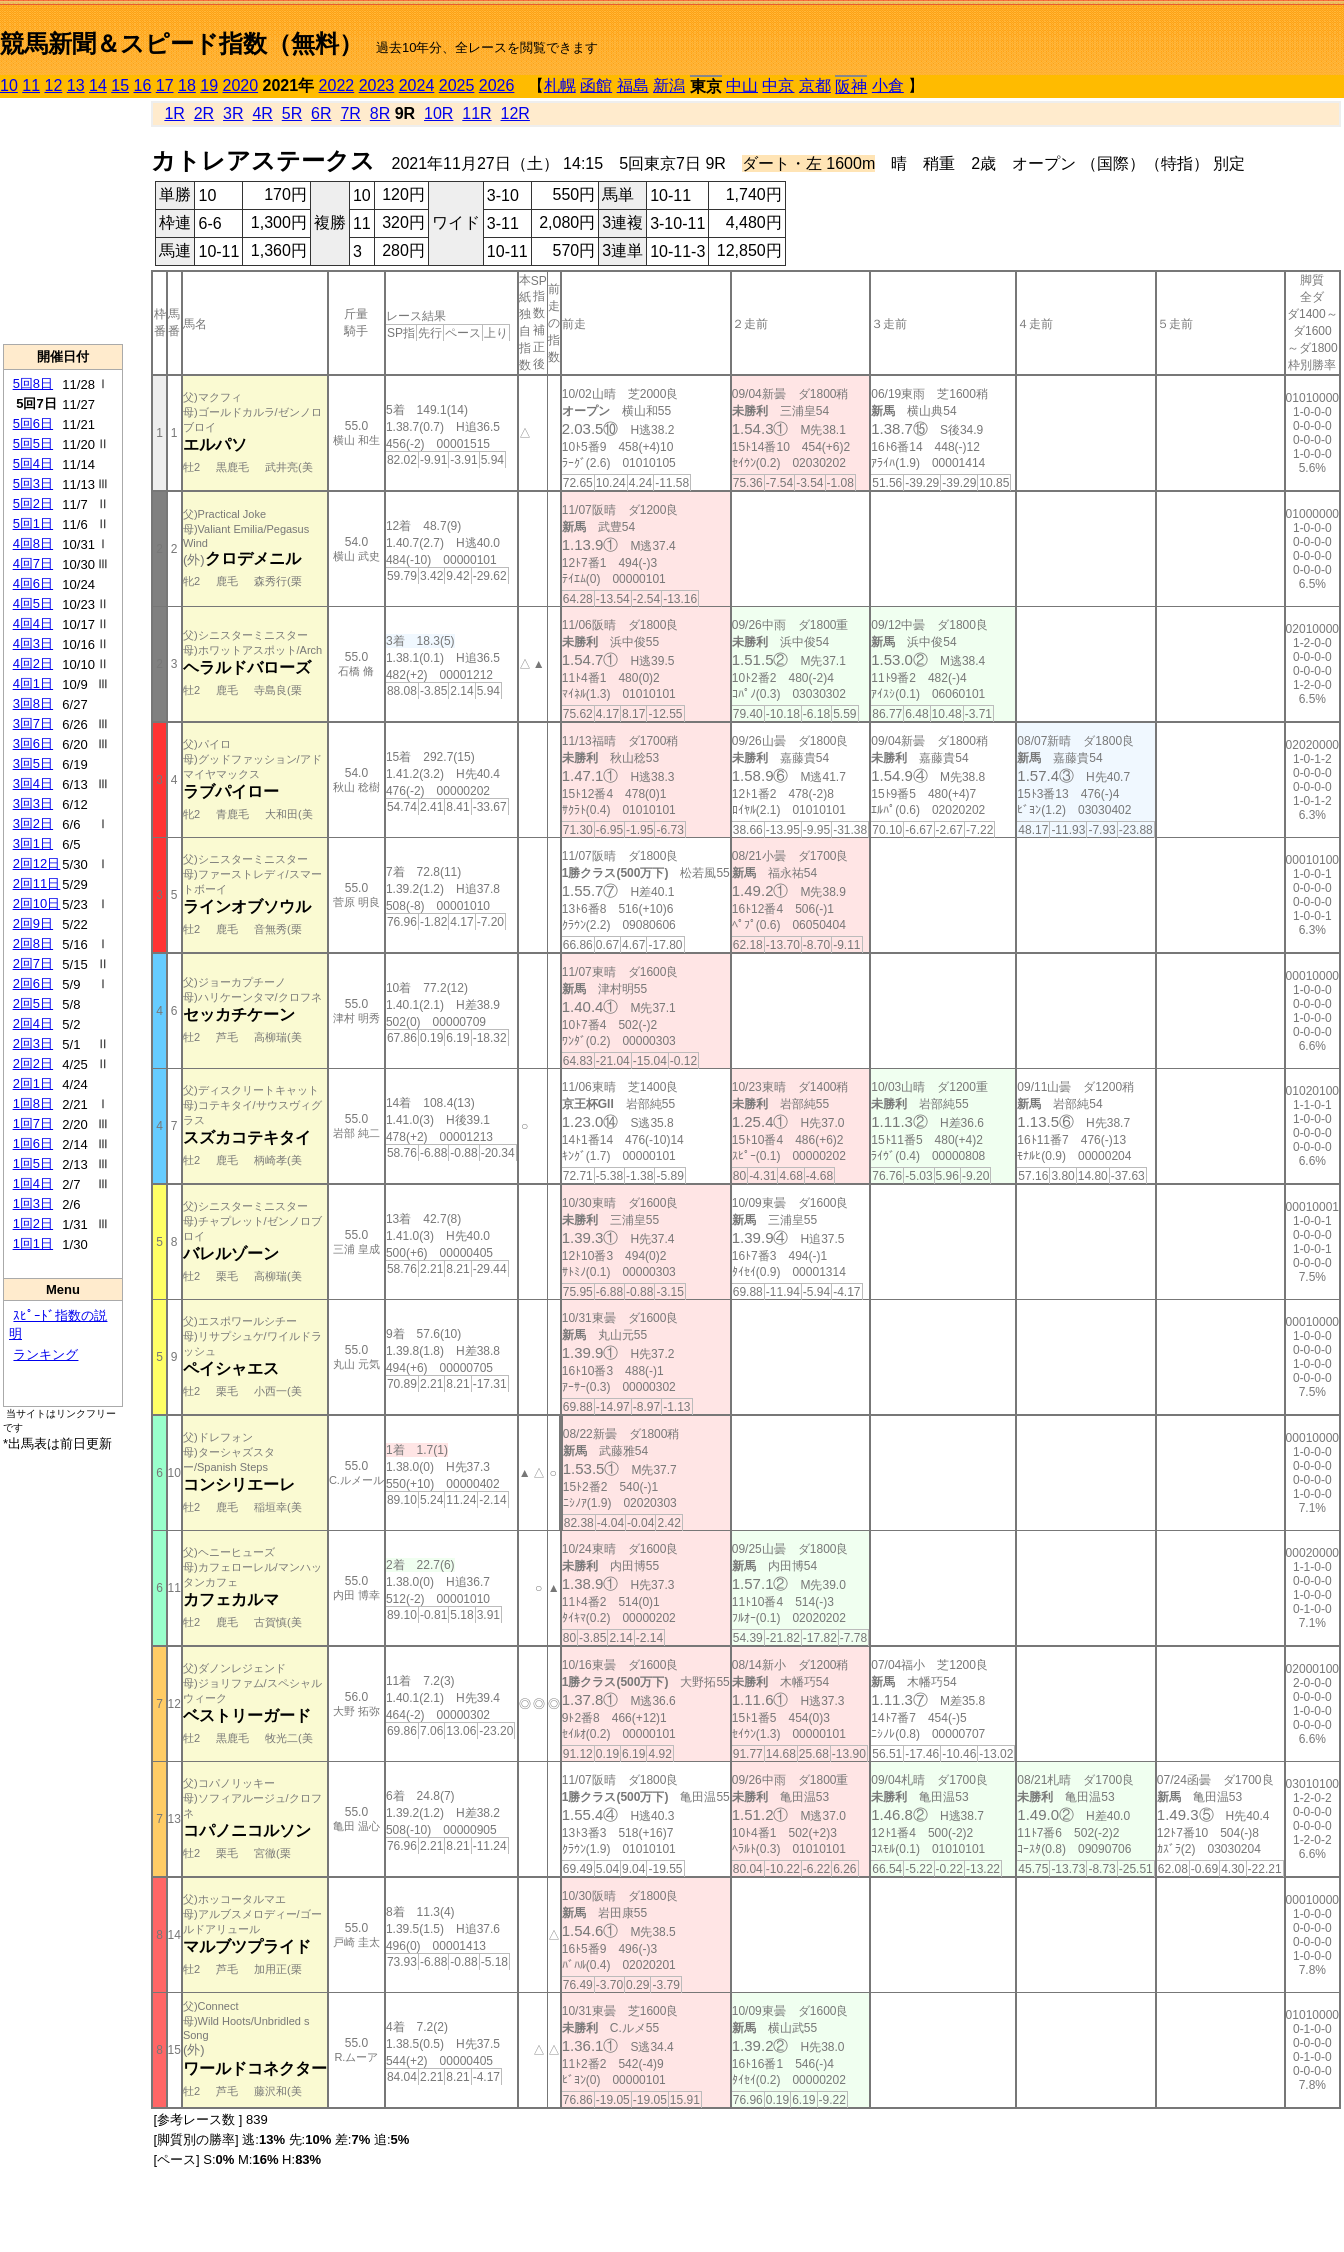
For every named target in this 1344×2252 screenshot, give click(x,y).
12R (515, 113)
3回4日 (33, 783)
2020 (241, 85)
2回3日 (33, 1043)
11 (31, 85)
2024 (417, 85)
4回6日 (33, 583)
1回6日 (33, 1143)
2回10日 (37, 903)
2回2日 (33, 1063)
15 (120, 85)
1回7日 (33, 1123)
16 (143, 85)
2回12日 (37, 863)
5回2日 (33, 503)
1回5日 (33, 1163)
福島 (633, 85)
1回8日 (33, 1103)
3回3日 (33, 803)
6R (321, 113)
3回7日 (33, 723)
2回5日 (33, 1003)
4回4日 (33, 623)
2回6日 (33, 983)
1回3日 (33, 1203)
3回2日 (33, 823)
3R (233, 113)
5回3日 (33, 483)
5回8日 (33, 383)
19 (209, 85)
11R (476, 113)
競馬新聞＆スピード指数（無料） (181, 43)
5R (292, 113)
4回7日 (33, 563)
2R (204, 113)
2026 (497, 85)
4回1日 (33, 683)
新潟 (669, 85)
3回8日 (33, 703)
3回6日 (33, 743)
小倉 (888, 85)
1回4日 (33, 1183)
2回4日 (33, 1023)
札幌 (560, 85)
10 (9, 85)
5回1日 (33, 523)
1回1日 (33, 1243)
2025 (457, 85)
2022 (337, 85)
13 (76, 85)
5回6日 (33, 423)
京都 (815, 85)
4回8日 (33, 543)
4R (262, 113)
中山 (742, 85)
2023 (377, 85)
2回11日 (37, 883)
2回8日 (33, 943)
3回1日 (33, 843)
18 (187, 85)
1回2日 (33, 1223)
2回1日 (33, 1083)
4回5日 (33, 603)
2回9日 (33, 923)
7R (350, 113)
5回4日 (33, 463)
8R (380, 113)
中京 (778, 85)
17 (165, 85)
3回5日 (33, 763)
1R (174, 113)
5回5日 (33, 443)
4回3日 (33, 643)
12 (54, 85)
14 (98, 85)
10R (438, 113)
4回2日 (33, 663)
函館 (596, 85)
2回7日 (33, 963)
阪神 (851, 86)
